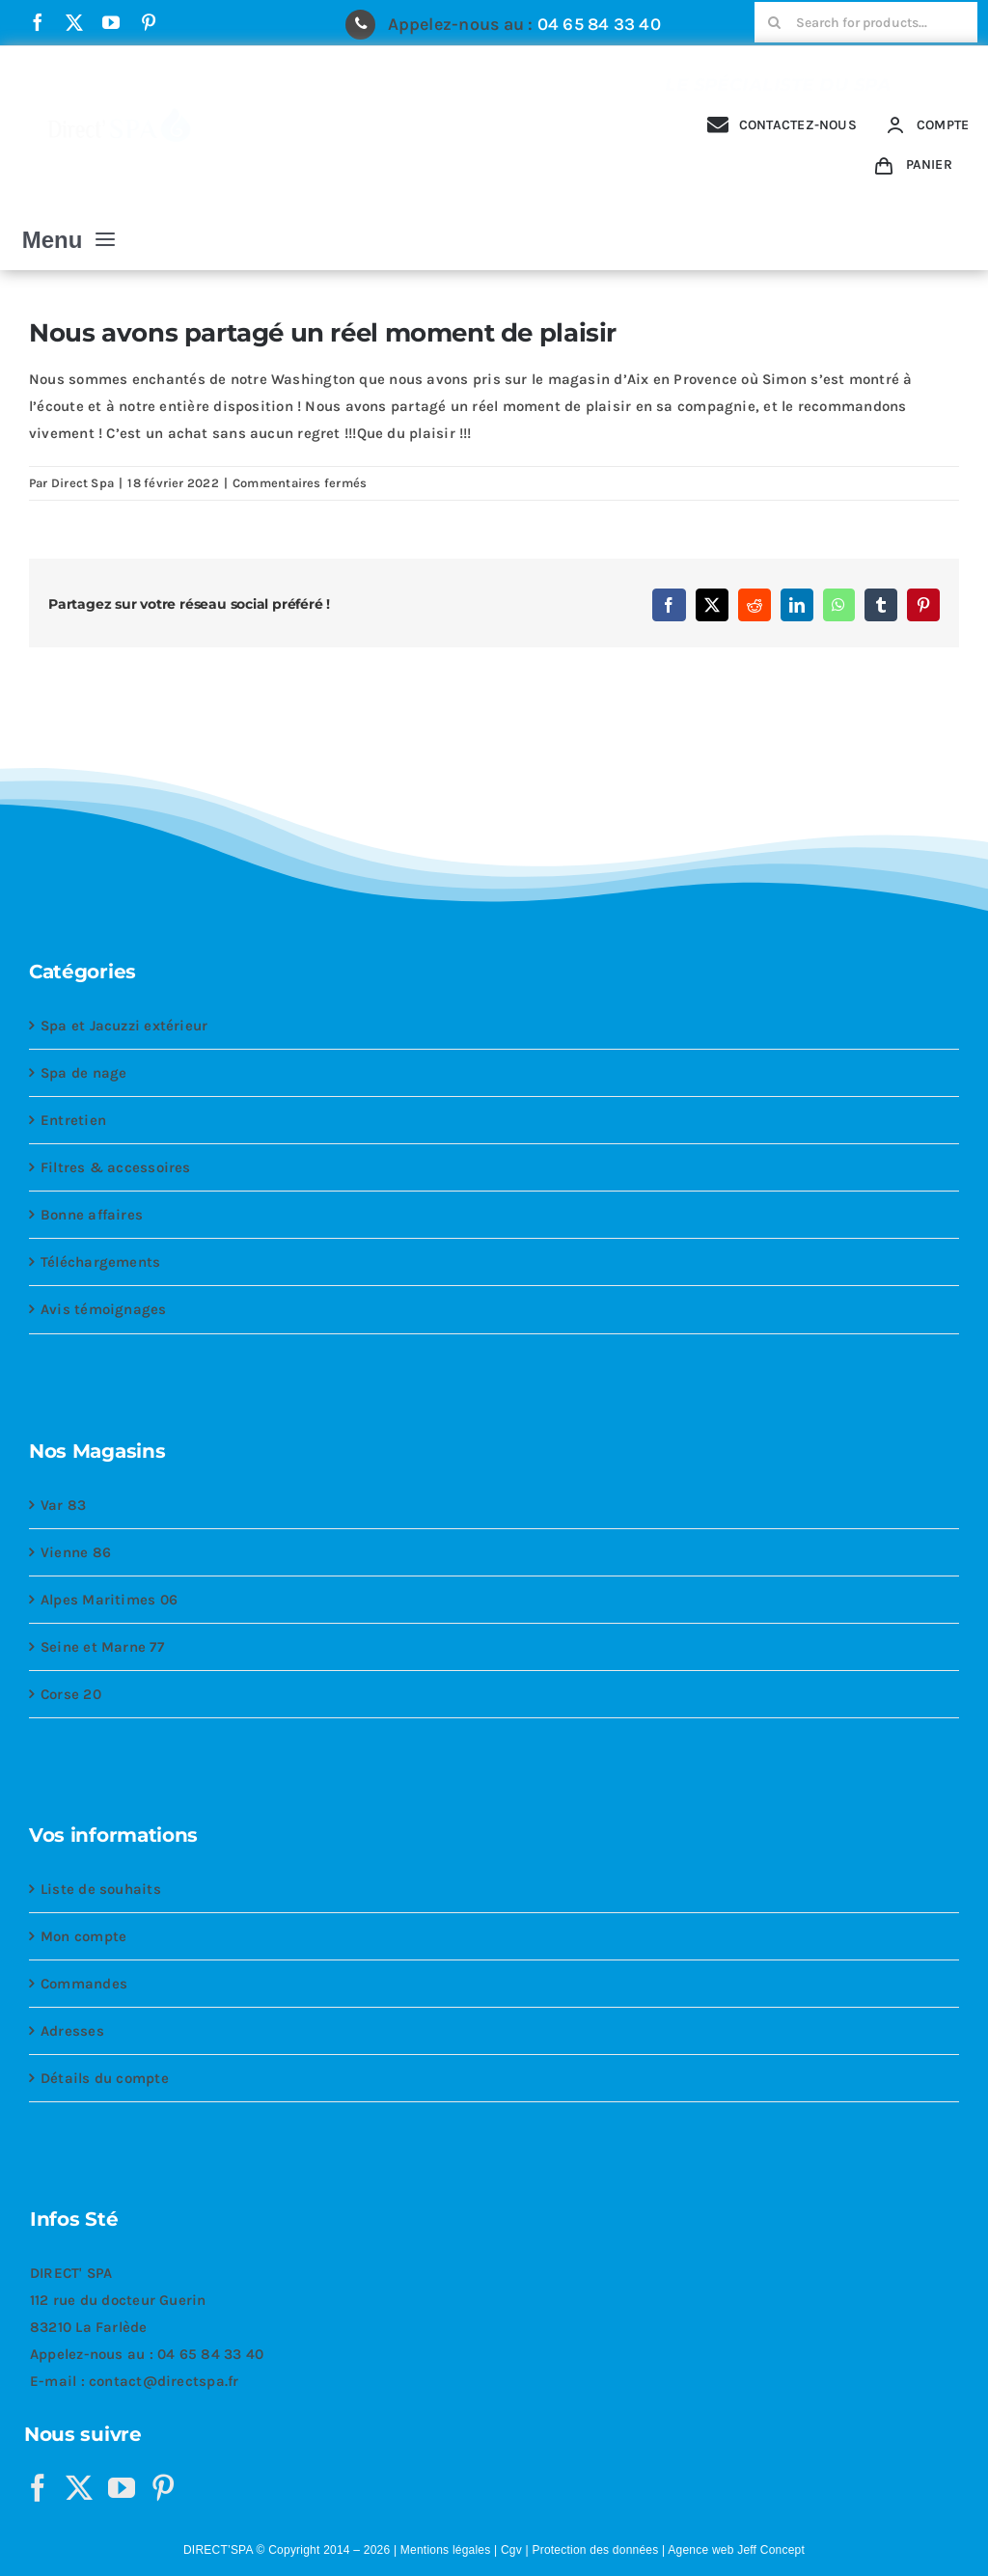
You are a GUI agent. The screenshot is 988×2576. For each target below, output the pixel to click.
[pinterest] (148, 22)
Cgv (511, 2550)
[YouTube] (121, 2488)
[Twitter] (79, 2488)
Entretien (73, 1120)
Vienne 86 (76, 1552)
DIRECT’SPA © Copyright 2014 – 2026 (286, 2550)
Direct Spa (82, 483)
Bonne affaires (92, 1214)
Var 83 (63, 1505)
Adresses (72, 2031)
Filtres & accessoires (116, 1167)
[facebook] (37, 22)
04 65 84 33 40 (599, 24)
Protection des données (595, 2550)
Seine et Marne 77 (102, 1647)
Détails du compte (105, 2078)
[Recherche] (775, 22)
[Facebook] (37, 2488)
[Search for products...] (866, 22)
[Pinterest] (163, 2488)
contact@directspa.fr (164, 2381)
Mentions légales (445, 2550)
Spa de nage (83, 1073)
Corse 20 (71, 1694)
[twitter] (74, 22)
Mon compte (83, 1936)
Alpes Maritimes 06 (109, 1599)
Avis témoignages (104, 1309)
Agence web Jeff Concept (736, 2550)
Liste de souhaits (101, 1889)
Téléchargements (100, 1262)
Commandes (84, 1983)
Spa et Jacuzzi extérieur (124, 1025)
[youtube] (111, 22)
